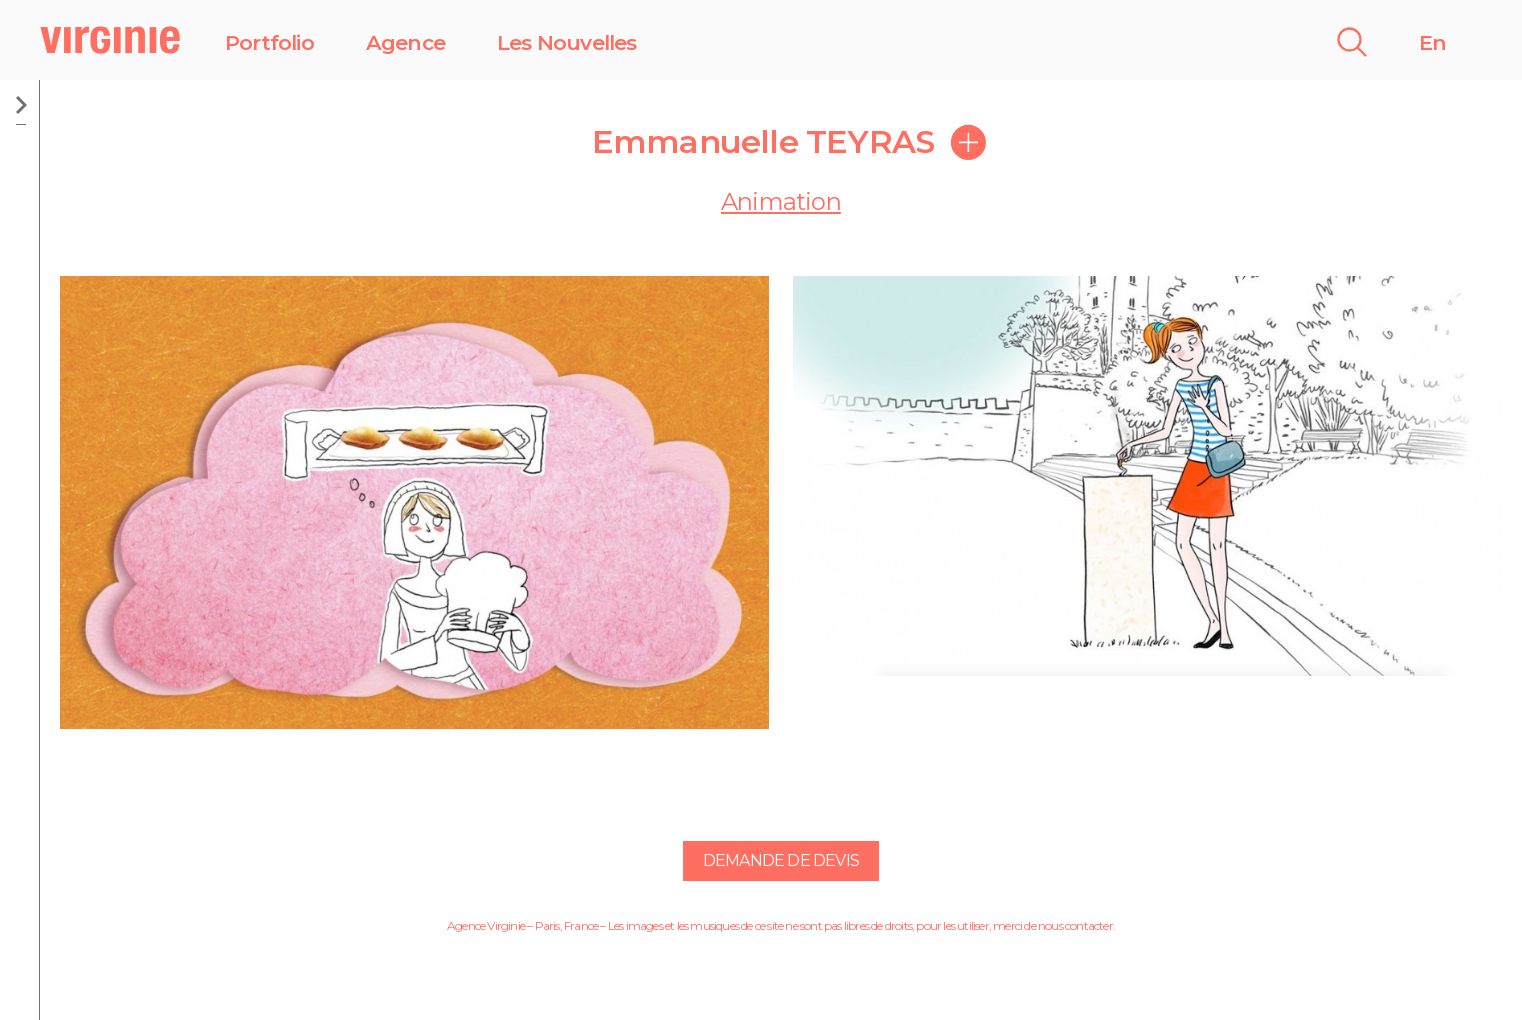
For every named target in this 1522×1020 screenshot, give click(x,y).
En (1432, 42)
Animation (781, 201)
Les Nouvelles (567, 42)
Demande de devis (781, 860)
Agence (405, 42)
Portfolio (269, 42)
